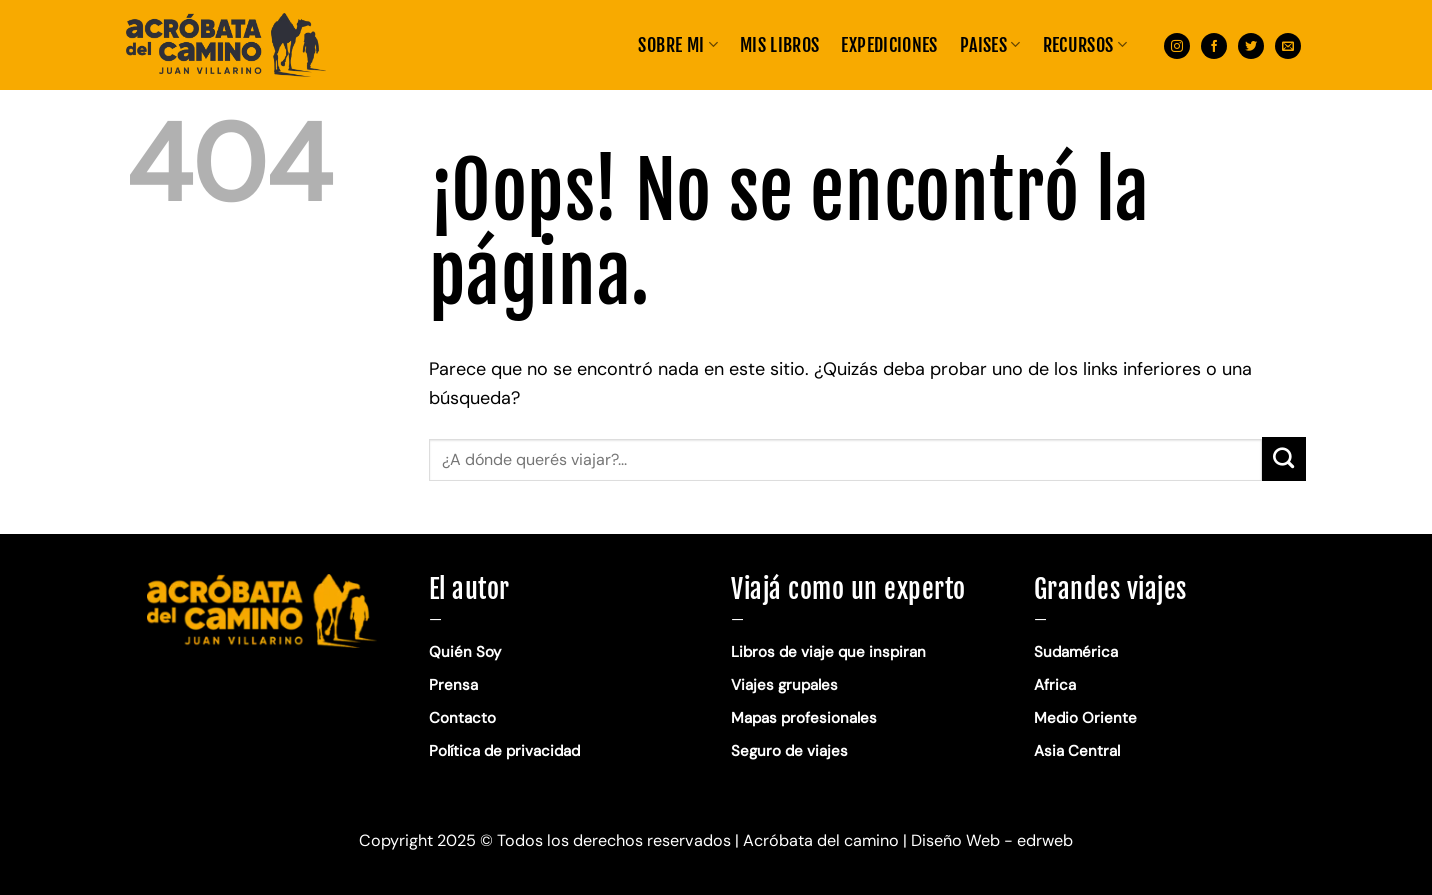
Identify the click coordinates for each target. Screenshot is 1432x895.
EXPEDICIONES (889, 45)
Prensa (453, 685)
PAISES (990, 45)
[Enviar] (1284, 459)
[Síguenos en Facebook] (1214, 44)
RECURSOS (1085, 45)
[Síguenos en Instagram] (1177, 44)
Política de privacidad (506, 751)
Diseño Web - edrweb (992, 840)
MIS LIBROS (780, 45)
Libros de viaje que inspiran (828, 652)
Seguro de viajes (789, 751)
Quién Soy (465, 652)
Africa (1055, 685)
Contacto (462, 718)
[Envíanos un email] (1288, 44)
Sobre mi (677, 45)
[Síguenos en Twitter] (1251, 44)
